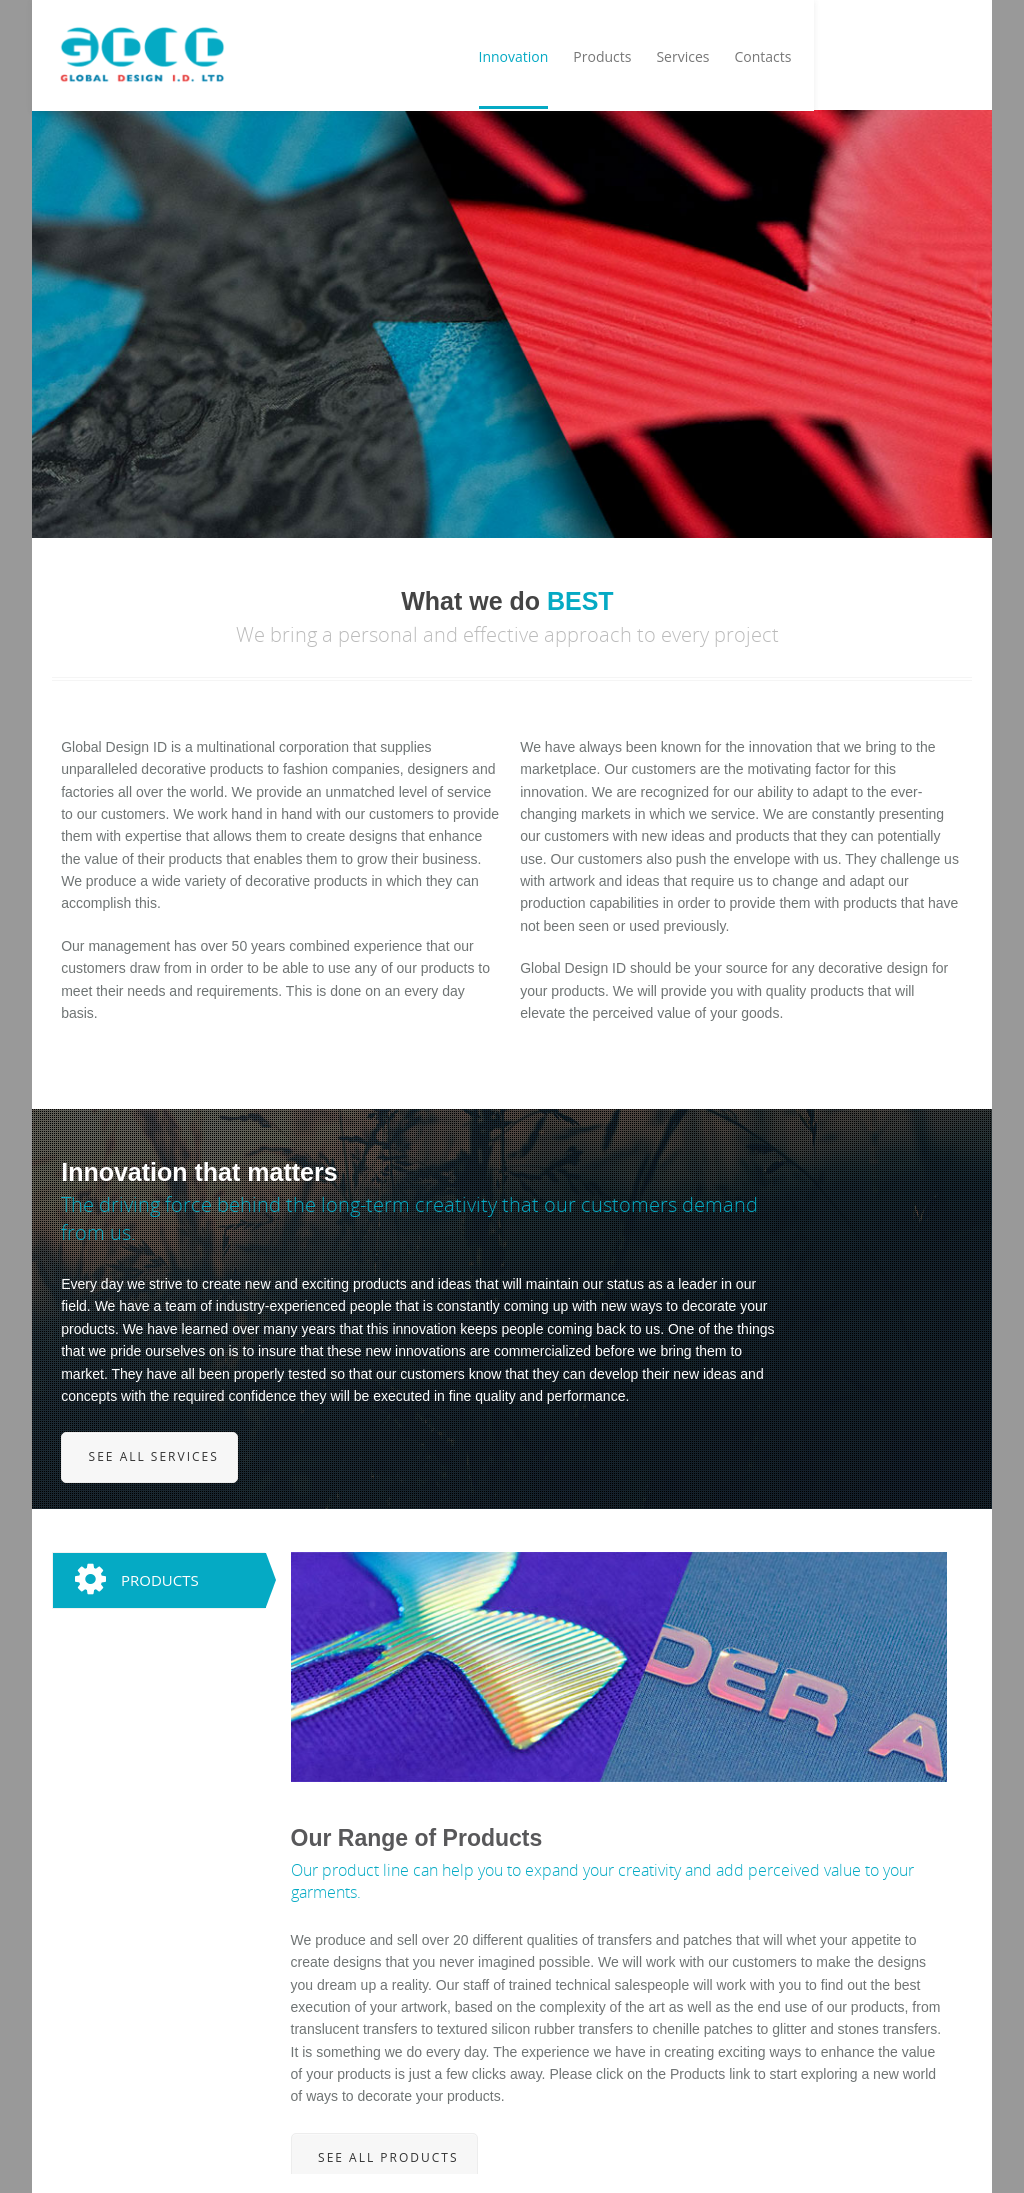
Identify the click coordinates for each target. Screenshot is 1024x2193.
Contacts (934, 60)
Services (854, 60)
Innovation (685, 60)
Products (774, 60)
